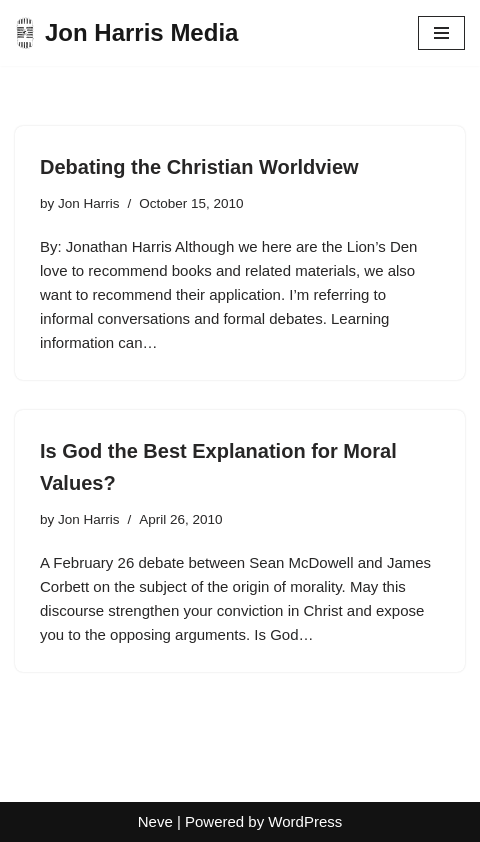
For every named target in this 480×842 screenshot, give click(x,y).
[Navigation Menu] (441, 33)
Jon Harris (89, 203)
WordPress (305, 821)
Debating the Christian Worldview (199, 167)
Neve (155, 821)
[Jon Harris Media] (126, 33)
